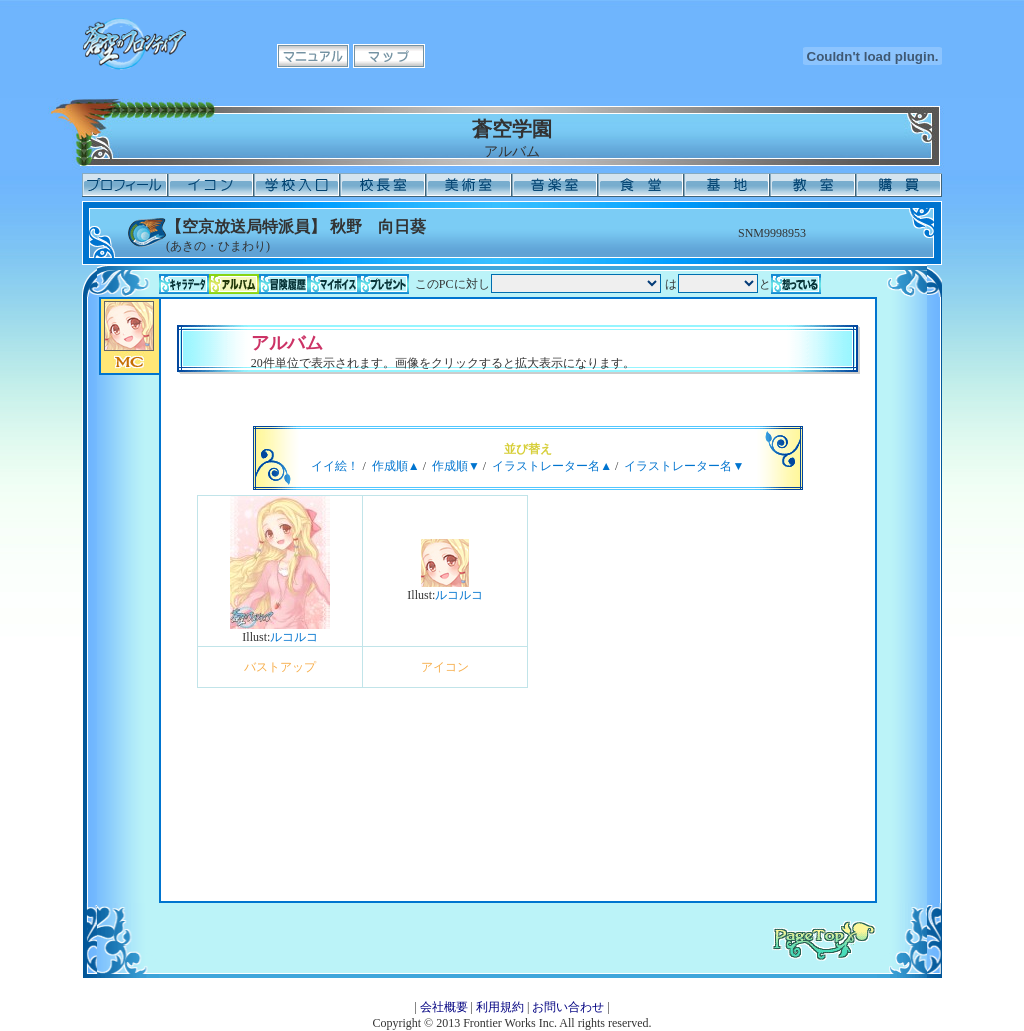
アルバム (234, 284)
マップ (389, 56)
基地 (727, 185)
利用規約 (500, 1007)
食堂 (641, 185)
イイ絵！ (335, 466)
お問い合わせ (568, 1007)
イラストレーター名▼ (684, 466)
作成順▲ (396, 466)
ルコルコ (294, 637)
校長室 (383, 185)
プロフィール (125, 185)
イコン (211, 185)
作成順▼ (456, 466)
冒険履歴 (284, 284)
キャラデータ (184, 284)
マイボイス (334, 284)
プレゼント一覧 (384, 284)
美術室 (469, 185)
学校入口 (297, 185)
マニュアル (313, 56)
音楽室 (555, 185)
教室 (813, 185)
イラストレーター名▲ (552, 466)
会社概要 (444, 1007)
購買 (899, 185)
